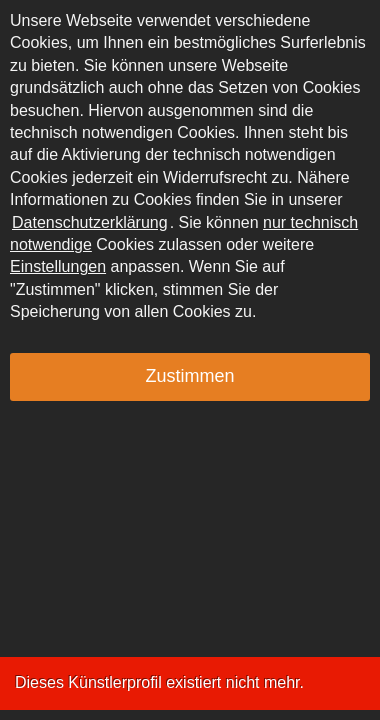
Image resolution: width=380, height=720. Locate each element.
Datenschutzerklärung (90, 222)
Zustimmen (189, 376)
